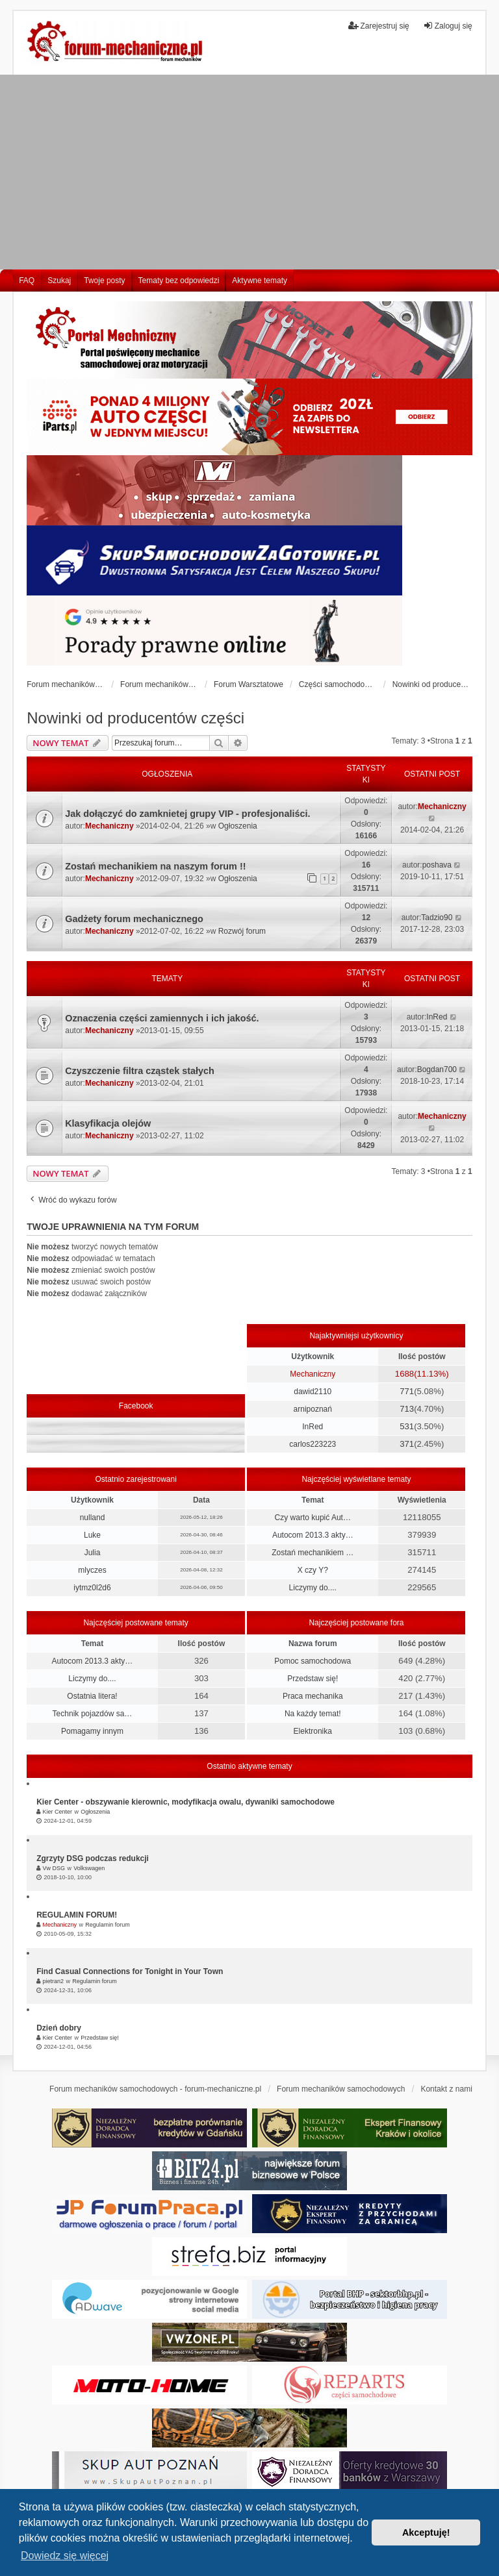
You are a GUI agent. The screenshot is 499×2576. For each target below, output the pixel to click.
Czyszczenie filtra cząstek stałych (139, 1071)
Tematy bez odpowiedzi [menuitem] (179, 280)
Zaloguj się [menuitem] (447, 26)
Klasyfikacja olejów (108, 1123)
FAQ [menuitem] (26, 280)
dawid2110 (312, 1391)
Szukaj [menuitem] (59, 280)
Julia (92, 1552)
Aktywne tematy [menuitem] (259, 280)
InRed (436, 1016)
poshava (437, 864)
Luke (92, 1535)
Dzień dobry (58, 2027)
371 (407, 1444)
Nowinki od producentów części (135, 718)
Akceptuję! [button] (426, 2532)
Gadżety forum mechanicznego (134, 919)
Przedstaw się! (312, 1678)
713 (407, 1409)
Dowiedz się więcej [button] (65, 2555)
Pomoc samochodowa (312, 1661)
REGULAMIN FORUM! (76, 1914)
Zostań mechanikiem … (312, 1552)
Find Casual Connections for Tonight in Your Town (129, 1971)
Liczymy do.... (313, 1587)
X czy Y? (313, 1570)
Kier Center (58, 1811)
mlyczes (92, 1570)
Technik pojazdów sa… (93, 1713)
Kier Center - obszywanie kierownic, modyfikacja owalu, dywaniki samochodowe (185, 1802)
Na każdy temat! (313, 1713)
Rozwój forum (242, 931)
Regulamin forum (107, 1924)
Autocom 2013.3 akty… (312, 1535)
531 (407, 1426)
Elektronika (313, 1731)
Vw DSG (54, 1868)
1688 (404, 1374)
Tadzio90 (436, 917)
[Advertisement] (249, 172)
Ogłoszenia (237, 826)
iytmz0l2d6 (91, 1587)
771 (407, 1391)
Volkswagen (89, 1868)
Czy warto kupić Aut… (313, 1517)
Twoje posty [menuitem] (104, 280)
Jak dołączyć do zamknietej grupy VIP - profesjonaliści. (187, 813)
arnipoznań (313, 1409)
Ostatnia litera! (92, 1696)
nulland (92, 1517)
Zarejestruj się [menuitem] (378, 26)
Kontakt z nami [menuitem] (446, 2089)
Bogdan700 (437, 1069)
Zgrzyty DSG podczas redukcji (92, 1858)
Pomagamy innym (92, 1731)
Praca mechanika (313, 1696)
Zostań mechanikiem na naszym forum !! (155, 866)
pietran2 (53, 1981)
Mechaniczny (109, 826)
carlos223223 (312, 1444)
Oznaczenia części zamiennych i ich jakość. (162, 1018)
